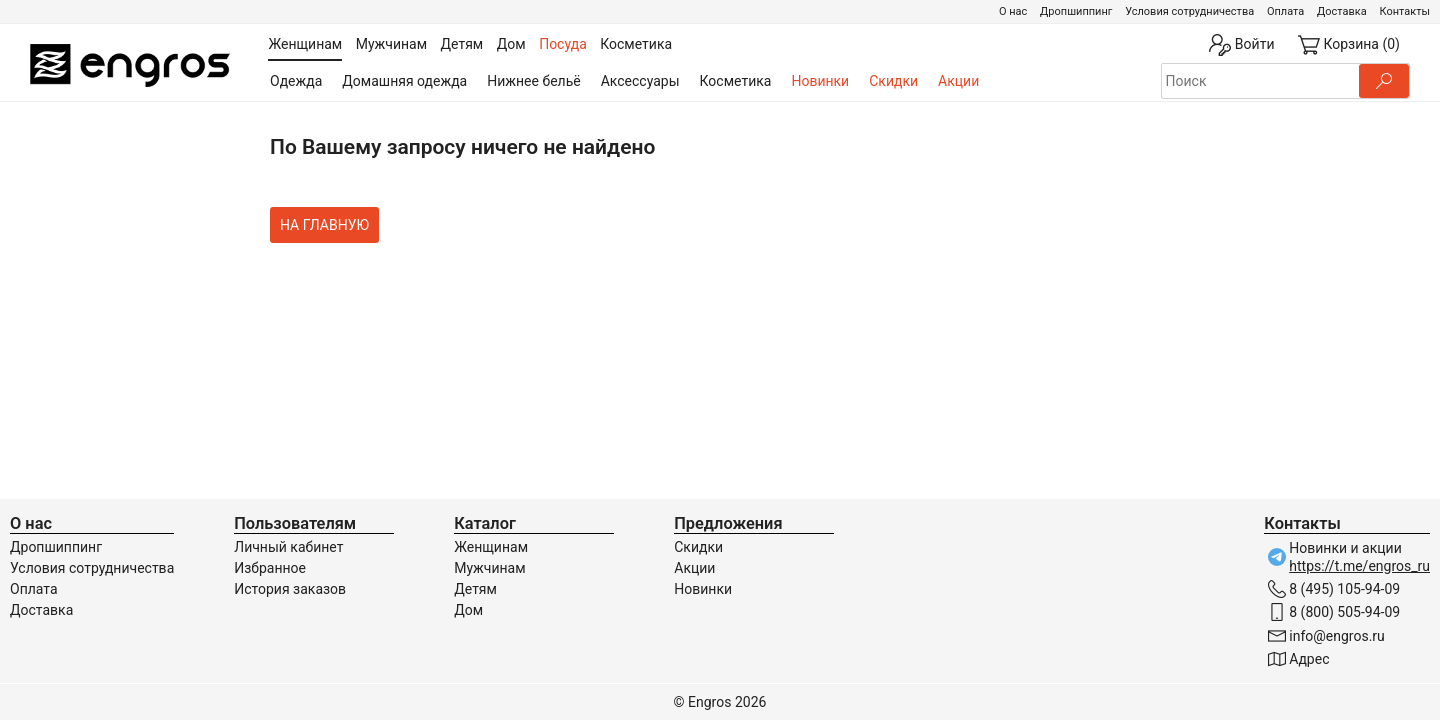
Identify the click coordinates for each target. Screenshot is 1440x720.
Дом (468, 610)
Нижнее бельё (533, 81)
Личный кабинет (288, 547)
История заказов (290, 589)
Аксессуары (640, 81)
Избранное (270, 568)
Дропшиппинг (1076, 11)
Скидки (893, 81)
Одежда (296, 81)
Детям (475, 589)
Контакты (1404, 11)
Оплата (1285, 11)
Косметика (736, 81)
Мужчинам (489, 568)
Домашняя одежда (404, 81)
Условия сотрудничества (1189, 11)
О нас (1013, 11)
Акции (958, 81)
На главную (324, 225)
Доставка (1342, 11)
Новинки (820, 81)
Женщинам (491, 547)
